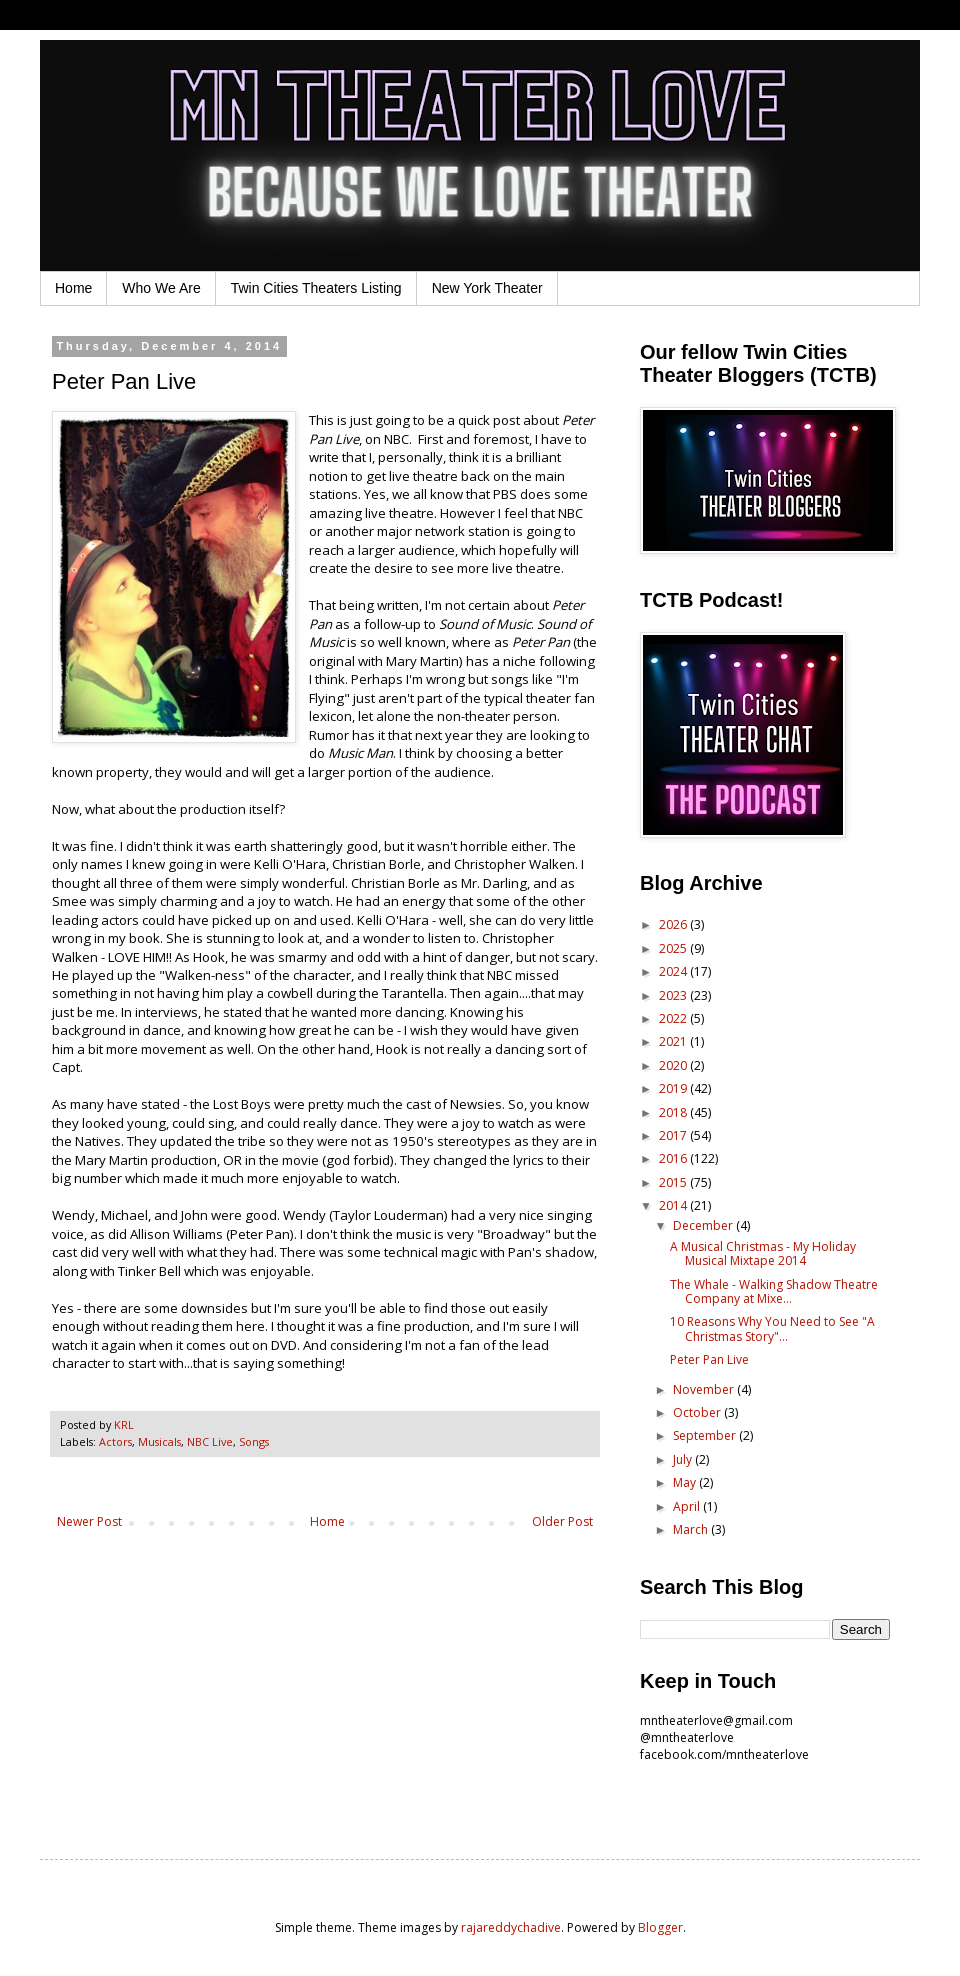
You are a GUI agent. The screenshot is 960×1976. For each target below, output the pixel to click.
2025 (674, 948)
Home (73, 288)
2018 (674, 1112)
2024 (674, 971)
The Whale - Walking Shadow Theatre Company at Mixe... (774, 1291)
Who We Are (161, 288)
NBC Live (210, 1441)
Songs (254, 1441)
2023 (674, 995)
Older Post (562, 1521)
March (692, 1529)
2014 (674, 1205)
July (684, 1459)
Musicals (159, 1441)
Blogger (660, 1927)
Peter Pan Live (709, 1359)
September (706, 1435)
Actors (115, 1441)
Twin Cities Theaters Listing (316, 288)
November (705, 1389)
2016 (674, 1158)
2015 (674, 1182)
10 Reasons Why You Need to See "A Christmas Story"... (772, 1328)
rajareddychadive (511, 1927)
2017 (674, 1135)
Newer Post (89, 1521)
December (704, 1225)
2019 (674, 1088)
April (688, 1506)
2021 (674, 1041)
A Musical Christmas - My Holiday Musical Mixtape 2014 (763, 1253)
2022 (674, 1018)
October (698, 1412)
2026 (674, 924)
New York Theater (487, 288)
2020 (674, 1065)
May (686, 1482)
